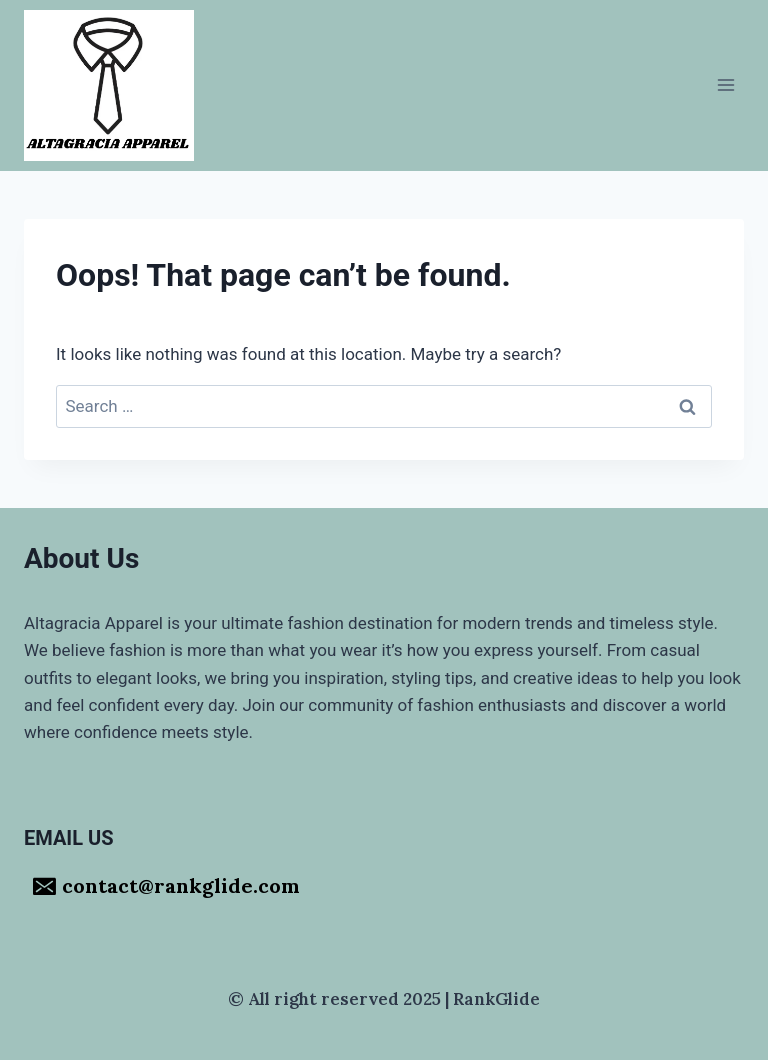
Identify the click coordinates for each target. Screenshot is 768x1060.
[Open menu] (725, 85)
